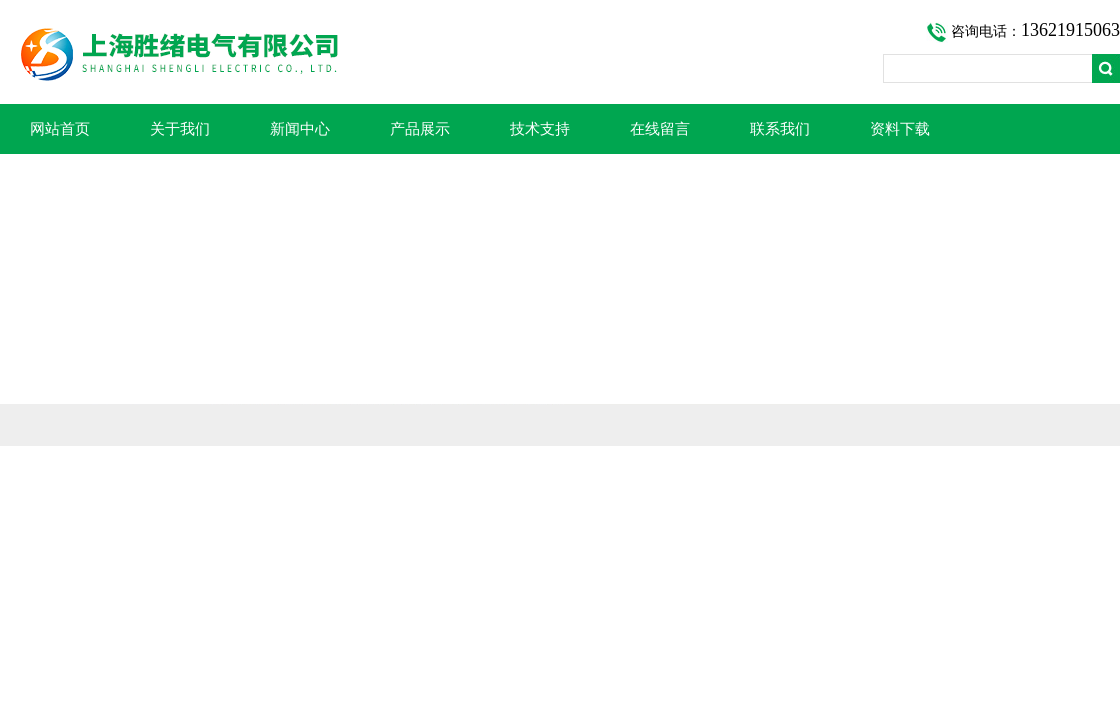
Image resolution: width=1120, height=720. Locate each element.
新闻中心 (300, 129)
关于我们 (180, 129)
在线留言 (660, 129)
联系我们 (780, 129)
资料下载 (900, 129)
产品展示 (420, 129)
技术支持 (540, 129)
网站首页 (60, 129)
